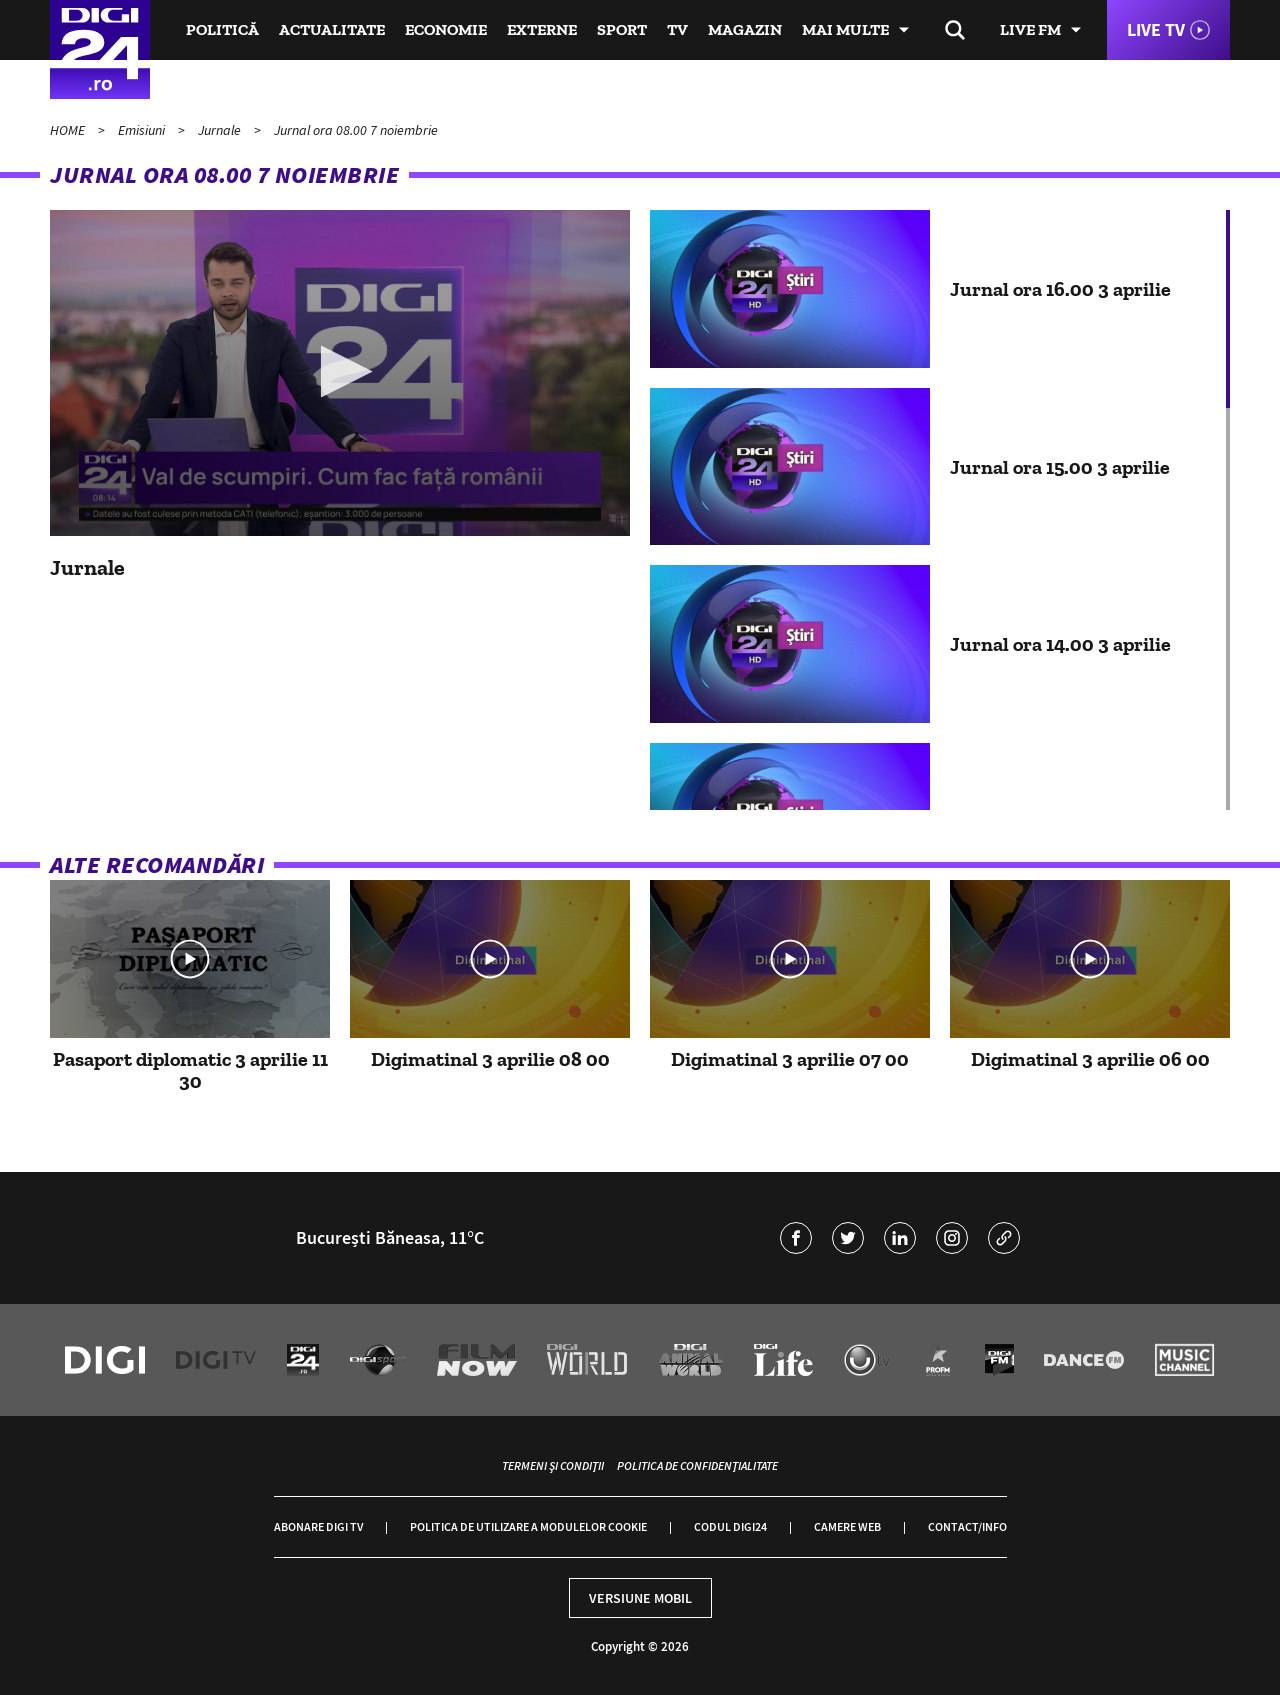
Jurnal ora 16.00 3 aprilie (1060, 289)
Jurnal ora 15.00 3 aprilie (1060, 467)
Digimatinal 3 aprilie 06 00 (1090, 1059)
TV (677, 29)
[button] (340, 371)
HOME (69, 130)
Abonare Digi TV (318, 1526)
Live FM (1030, 29)
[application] (340, 373)
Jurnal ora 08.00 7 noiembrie (356, 130)
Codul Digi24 (730, 1526)
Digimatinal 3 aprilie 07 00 (790, 1059)
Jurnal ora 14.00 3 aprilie (1060, 644)
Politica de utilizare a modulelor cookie (528, 1526)
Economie (446, 29)
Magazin (745, 29)
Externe (542, 29)
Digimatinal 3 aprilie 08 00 (490, 1059)
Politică (222, 29)
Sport (622, 29)
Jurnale (221, 130)
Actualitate (332, 29)
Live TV (1156, 29)
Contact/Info (967, 1526)
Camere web (847, 1526)
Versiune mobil (640, 1598)
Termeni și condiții (553, 1465)
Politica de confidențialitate (697, 1465)
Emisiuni (143, 130)
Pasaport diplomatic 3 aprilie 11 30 (190, 1070)
